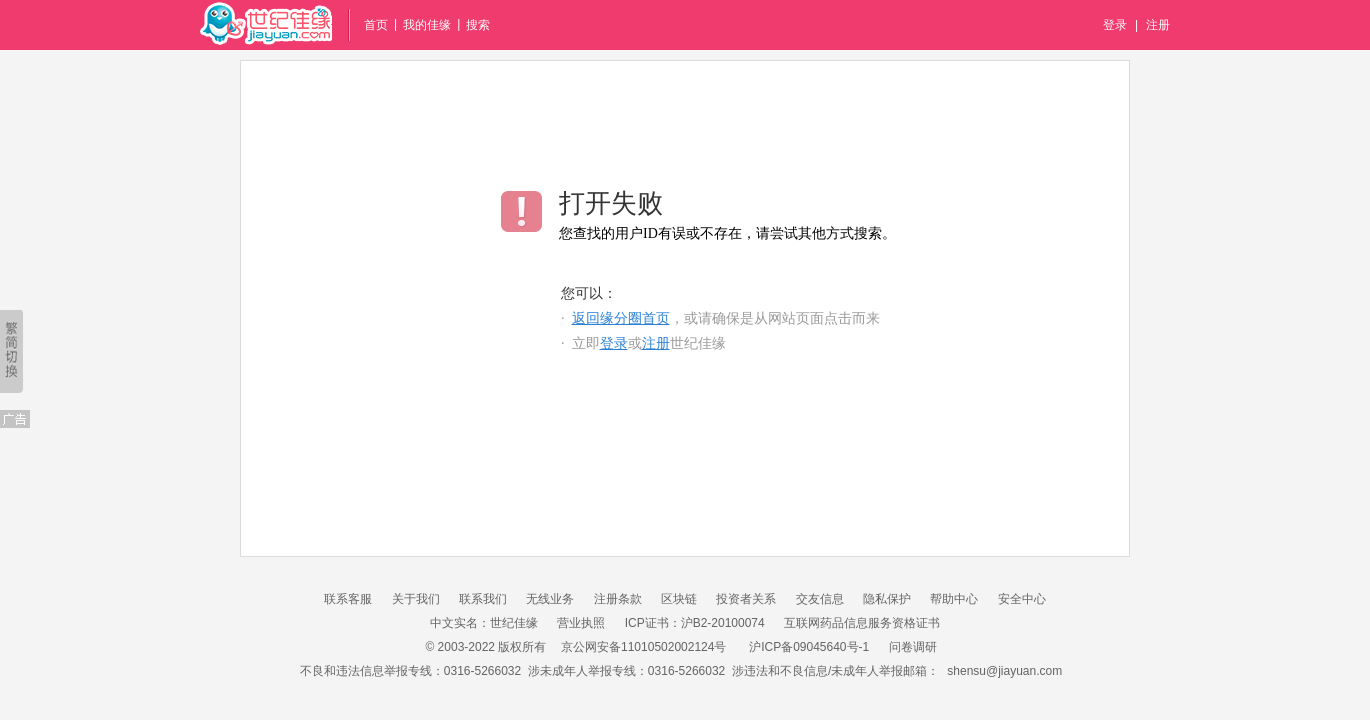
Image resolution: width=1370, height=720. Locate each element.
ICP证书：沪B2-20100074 (695, 623)
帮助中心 (954, 599)
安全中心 (1022, 599)
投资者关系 (746, 599)
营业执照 (581, 623)
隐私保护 (887, 599)
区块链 (679, 599)
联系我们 (483, 599)
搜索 (478, 25)
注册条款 (618, 599)
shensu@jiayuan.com (1004, 671)
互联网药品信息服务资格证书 (862, 623)
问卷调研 (913, 647)
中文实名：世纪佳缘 (484, 623)
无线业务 (550, 599)
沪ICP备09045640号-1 (809, 647)
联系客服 (348, 599)
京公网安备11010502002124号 (643, 647)
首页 (376, 25)
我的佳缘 (427, 25)
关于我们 (416, 599)
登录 (1115, 25)
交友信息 (820, 599)
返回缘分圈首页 (621, 318)
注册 (1158, 25)
